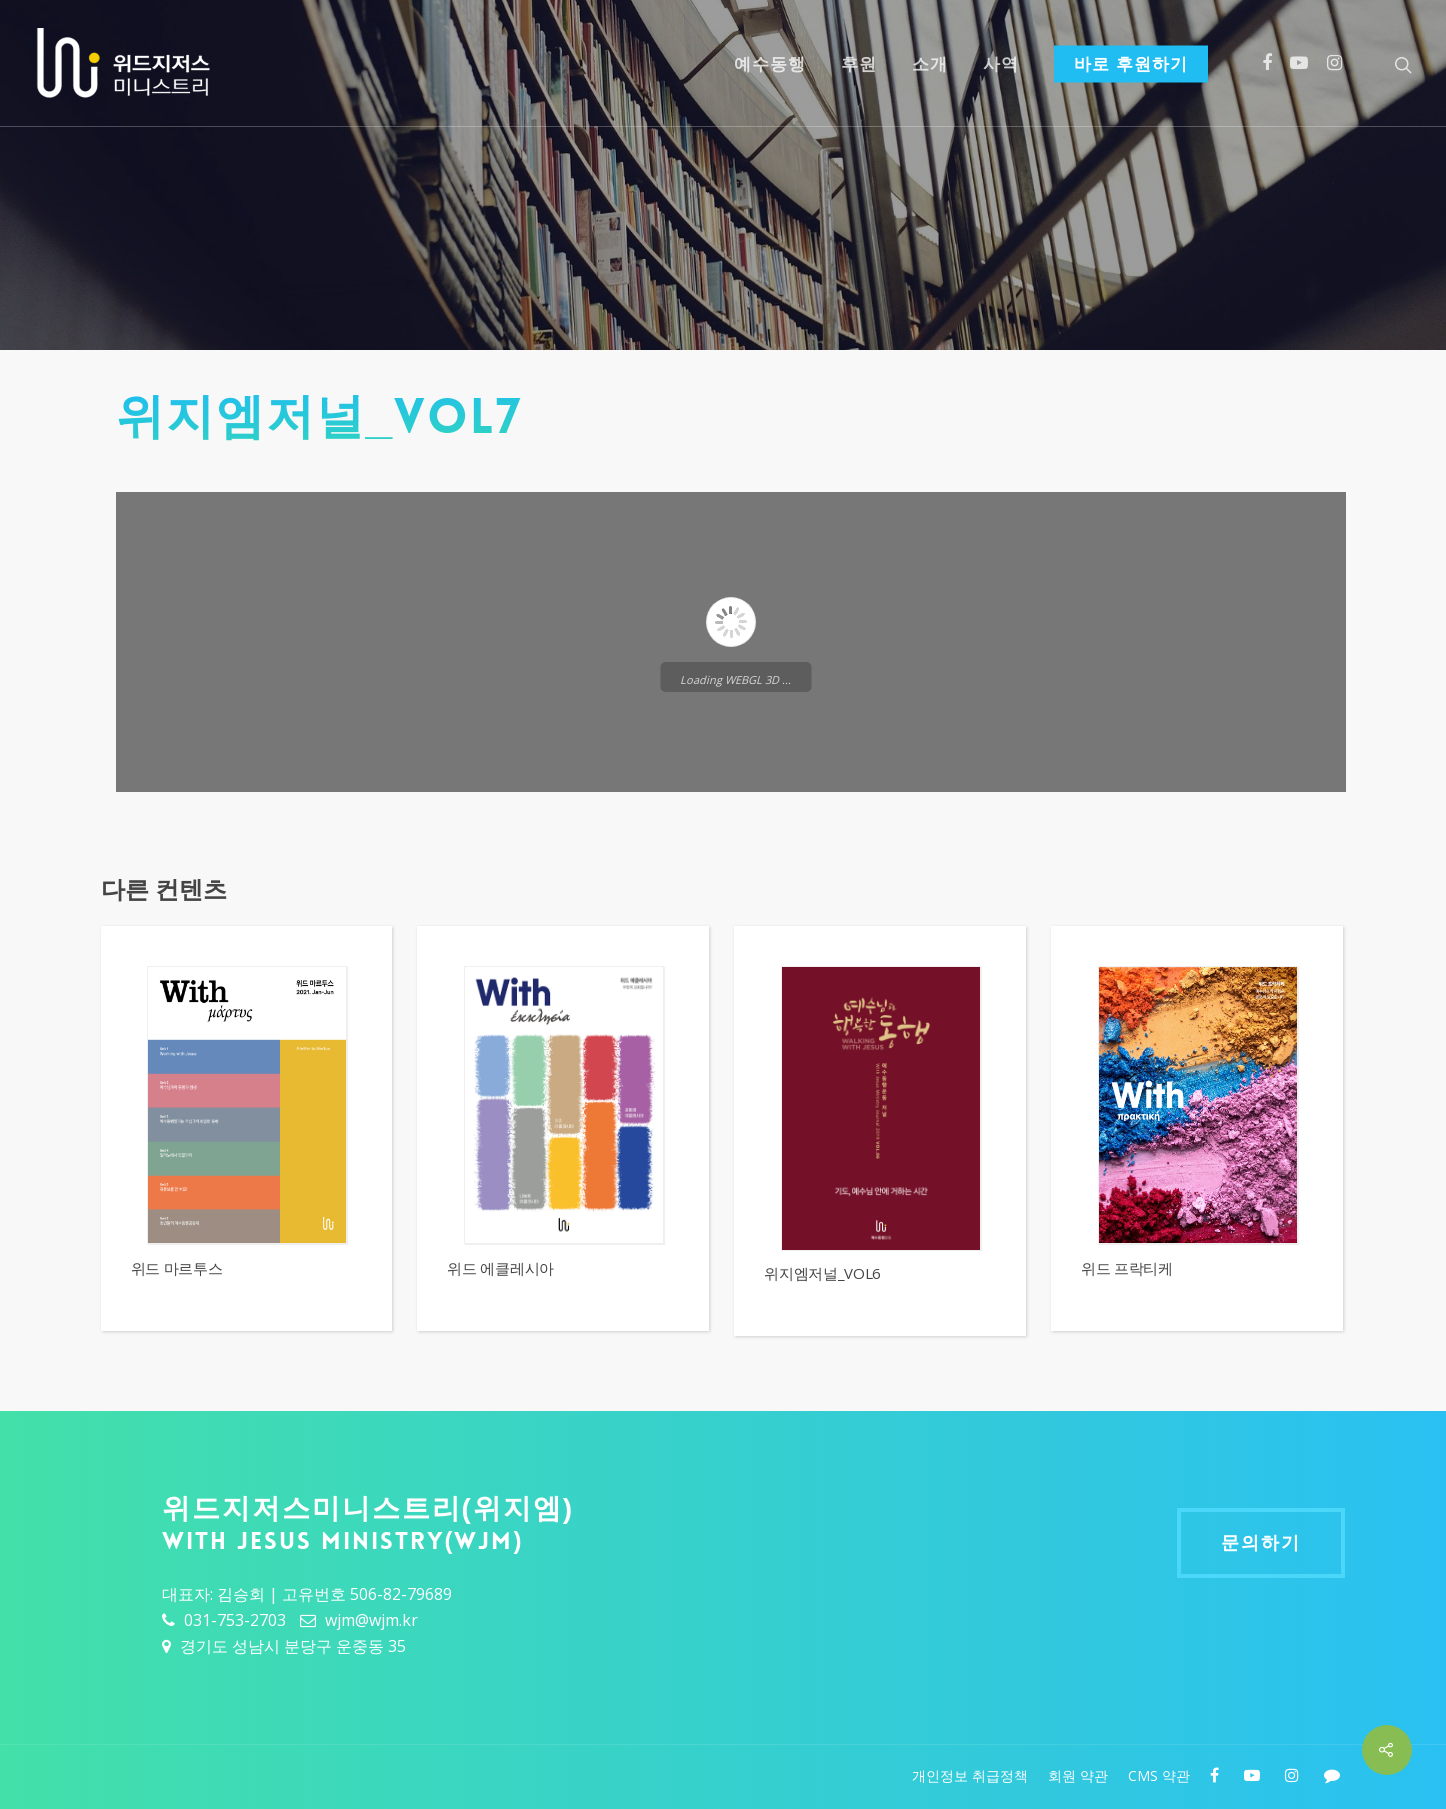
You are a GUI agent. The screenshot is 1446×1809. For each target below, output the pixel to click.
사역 (1001, 64)
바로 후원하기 (1131, 64)
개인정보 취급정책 (970, 1775)
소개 (930, 64)
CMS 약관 (1159, 1775)
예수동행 (770, 64)
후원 (859, 64)
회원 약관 (1078, 1775)
